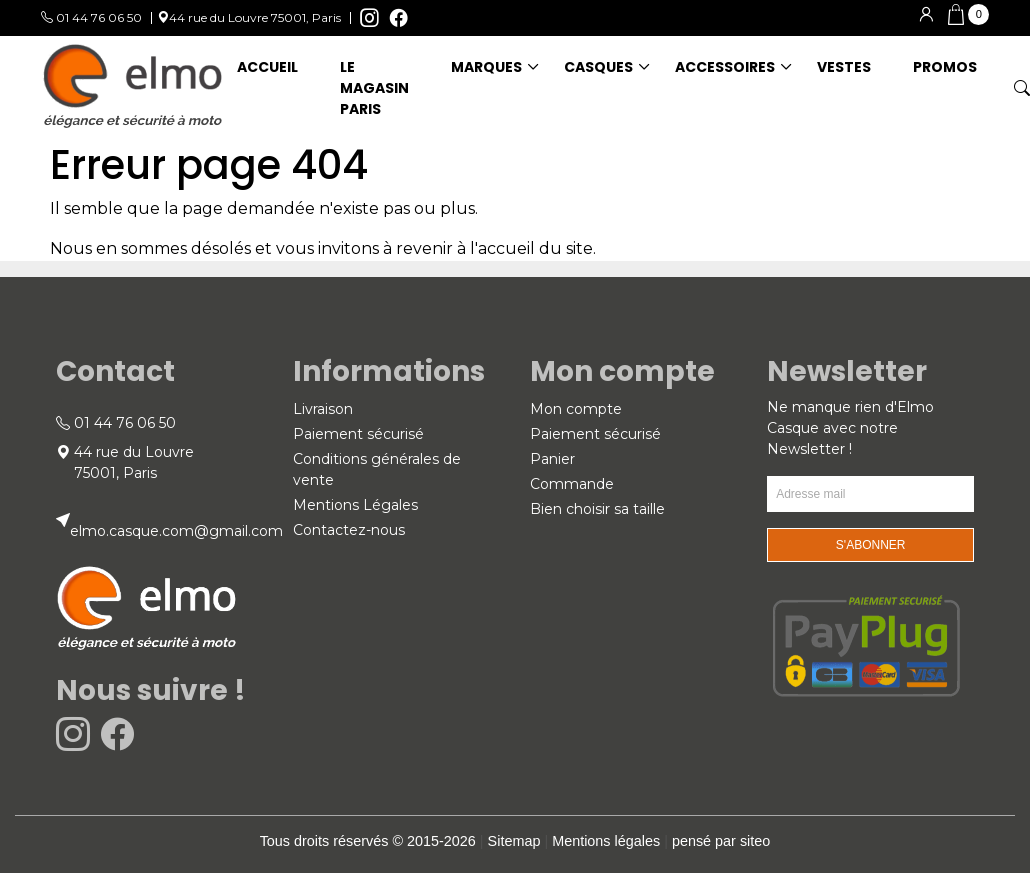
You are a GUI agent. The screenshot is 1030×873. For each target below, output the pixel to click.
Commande (572, 484)
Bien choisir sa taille (597, 509)
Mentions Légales (355, 505)
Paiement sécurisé (358, 434)
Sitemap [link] (514, 841)
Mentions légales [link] (606, 841)
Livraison (323, 409)
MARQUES (486, 67)
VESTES (844, 67)
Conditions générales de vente (377, 469)
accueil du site (535, 248)
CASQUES (598, 67)
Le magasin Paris (374, 88)
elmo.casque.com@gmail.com (176, 531)
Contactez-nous (349, 530)
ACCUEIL (267, 67)
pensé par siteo (721, 841)
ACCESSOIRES (725, 67)
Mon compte (576, 409)
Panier (552, 459)
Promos (945, 67)
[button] (968, 15)
